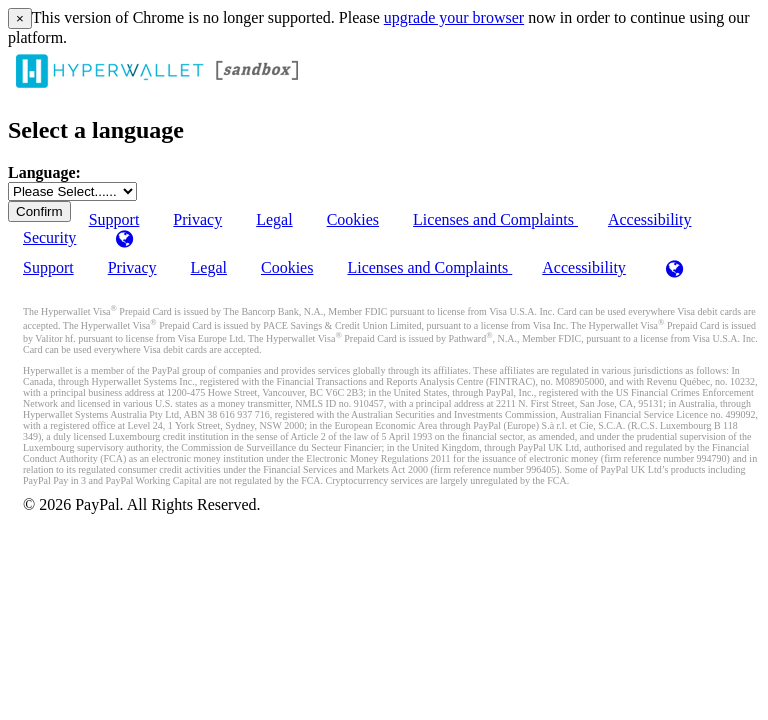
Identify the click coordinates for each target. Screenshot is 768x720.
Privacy (197, 219)
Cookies (353, 219)
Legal (274, 219)
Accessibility (650, 219)
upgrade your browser (454, 17)
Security (49, 237)
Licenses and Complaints (495, 219)
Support (48, 267)
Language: (44, 172)
